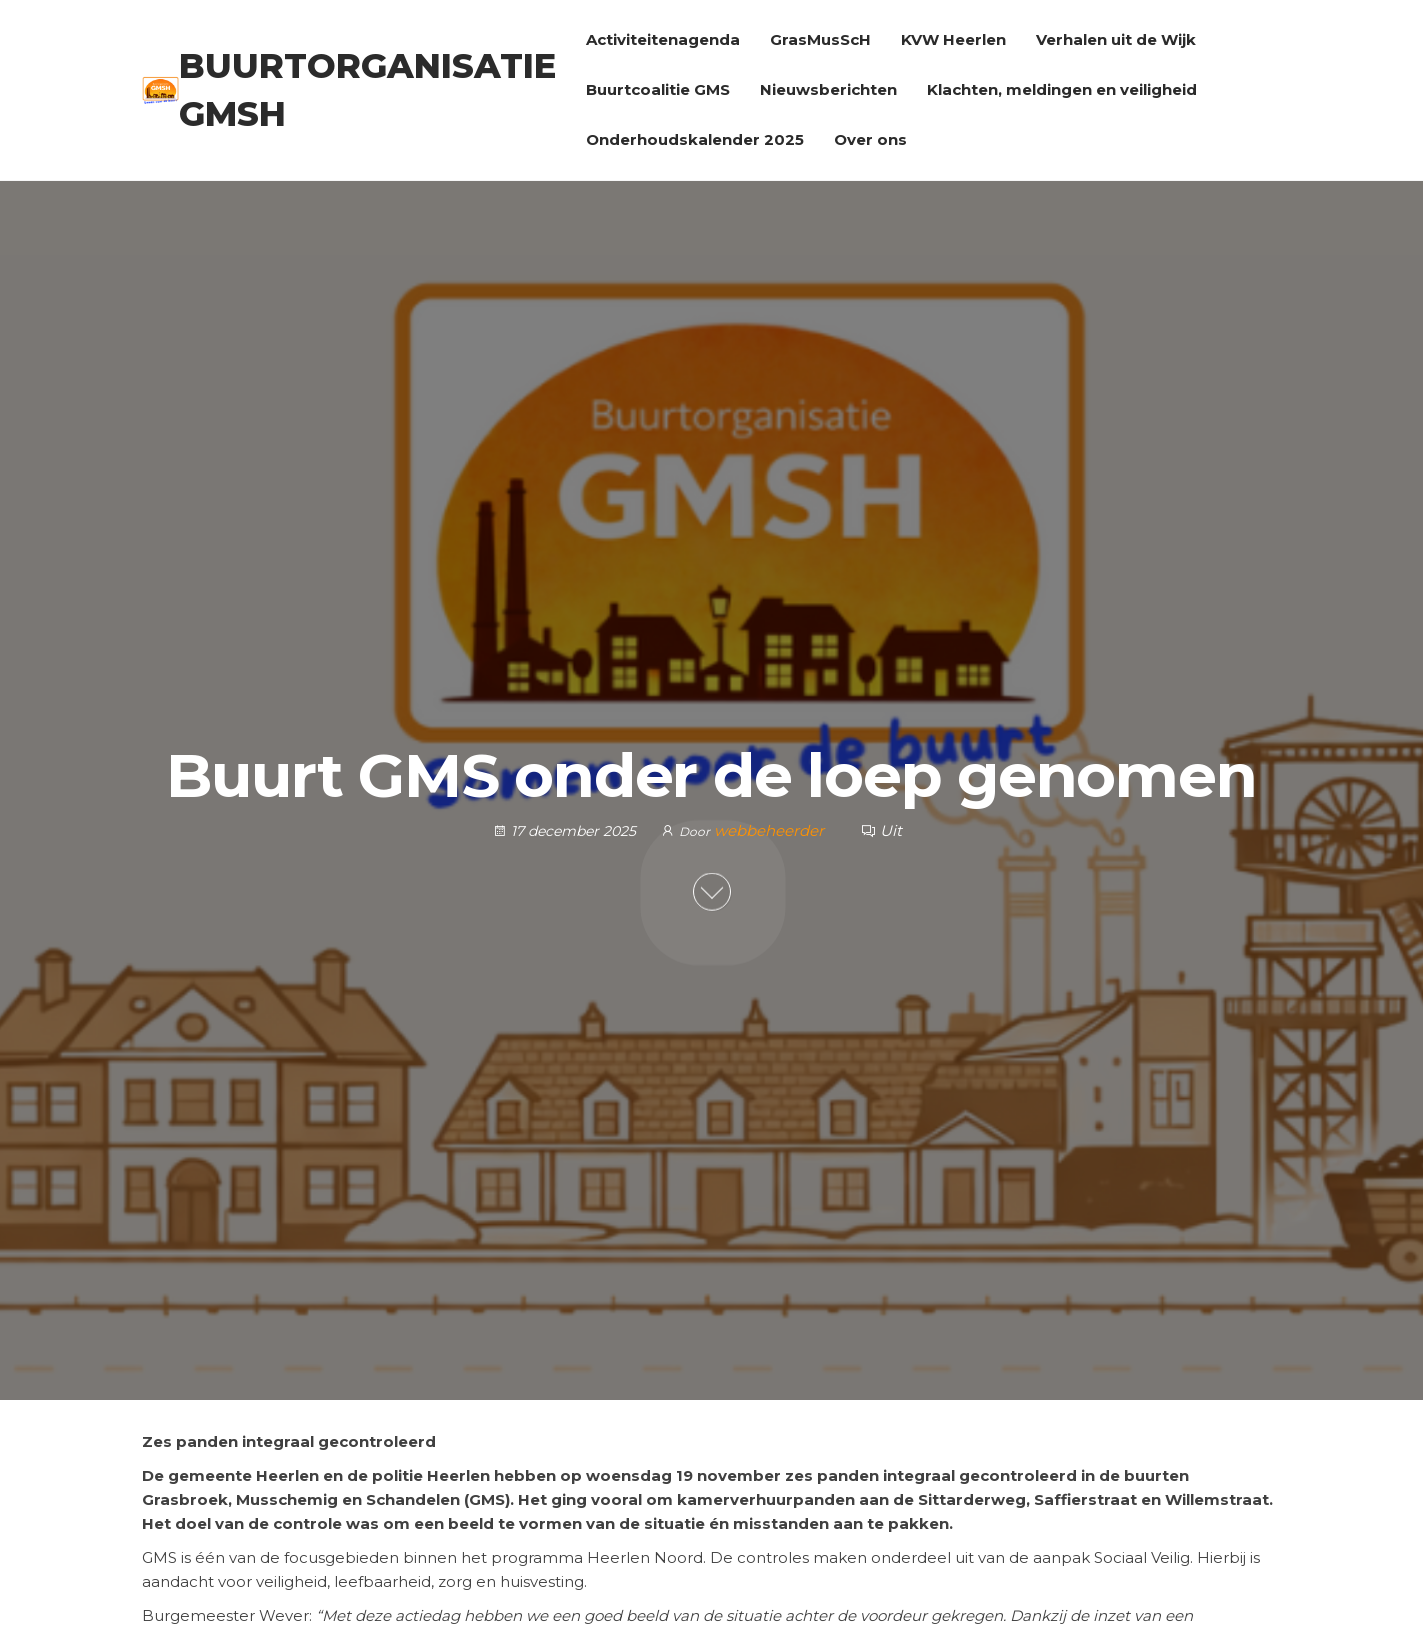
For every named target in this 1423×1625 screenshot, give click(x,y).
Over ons (870, 139)
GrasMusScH (820, 39)
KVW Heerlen (953, 39)
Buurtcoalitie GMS (658, 89)
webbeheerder (771, 830)
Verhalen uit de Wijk (1116, 39)
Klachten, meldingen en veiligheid (1062, 89)
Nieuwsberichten (828, 89)
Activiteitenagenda (663, 39)
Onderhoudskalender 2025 (695, 139)
